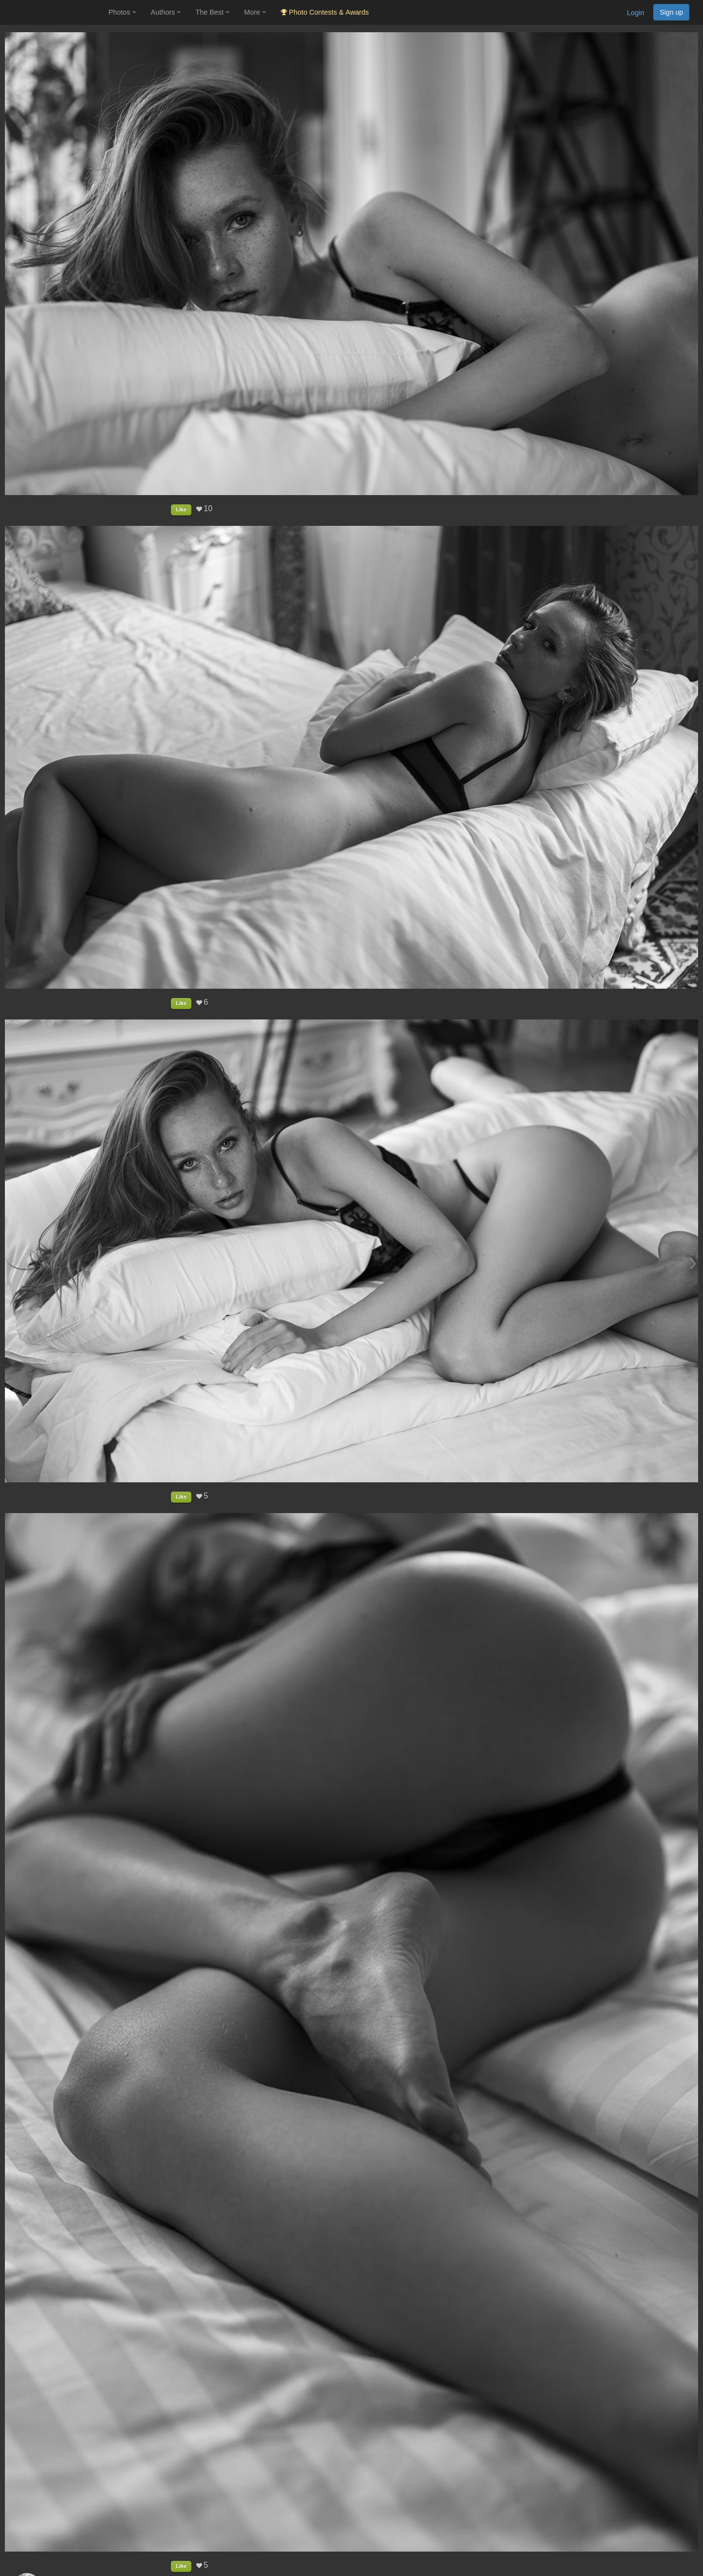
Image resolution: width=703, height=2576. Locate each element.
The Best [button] (212, 12)
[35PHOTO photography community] (53, 12)
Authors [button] (166, 12)
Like (181, 509)
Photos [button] (122, 12)
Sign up (671, 12)
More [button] (255, 12)
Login (635, 12)
